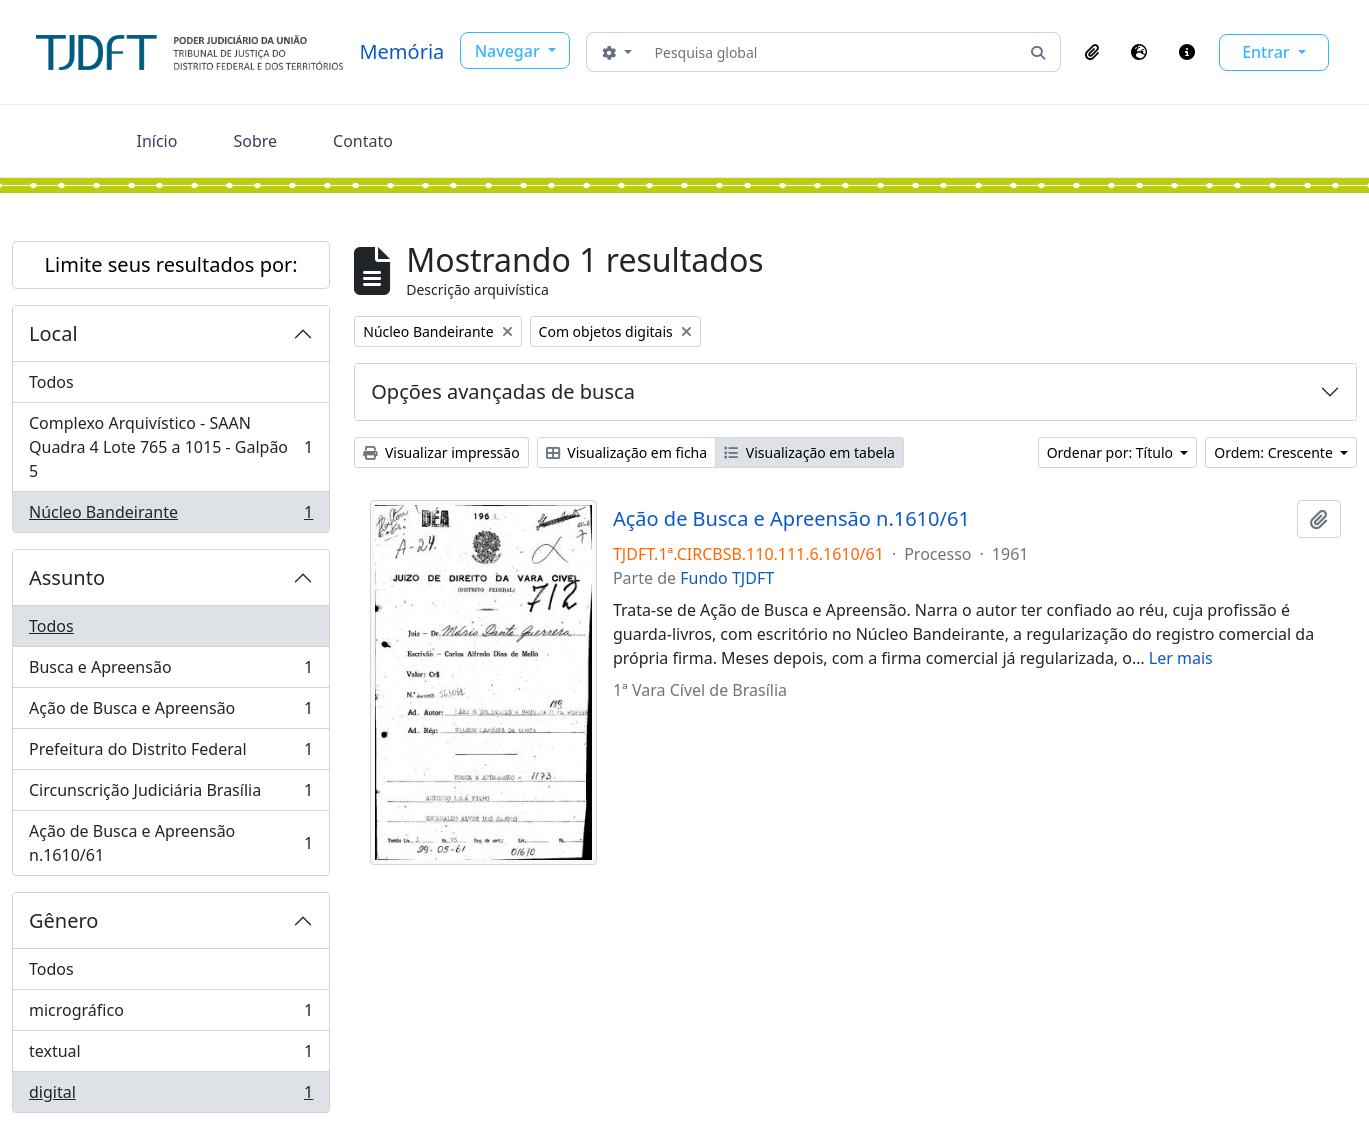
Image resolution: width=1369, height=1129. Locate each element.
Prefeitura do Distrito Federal (170, 753)
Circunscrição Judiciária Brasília (170, 794)
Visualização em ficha (627, 452)
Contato (363, 141)
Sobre (255, 141)
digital (170, 1096)
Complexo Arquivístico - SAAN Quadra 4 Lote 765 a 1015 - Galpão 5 (170, 447)
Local (53, 333)
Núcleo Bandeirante (170, 516)
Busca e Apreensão (170, 671)
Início (157, 141)
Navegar (509, 51)
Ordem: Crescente (1275, 452)
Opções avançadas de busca (503, 391)
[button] (1092, 52)
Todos (51, 382)
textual (170, 1055)
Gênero (63, 920)
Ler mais (1181, 658)
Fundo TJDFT (727, 578)
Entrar (1268, 52)
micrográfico (170, 1014)
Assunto (67, 577)
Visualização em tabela (809, 452)
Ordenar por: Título (1112, 452)
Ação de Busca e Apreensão (170, 712)
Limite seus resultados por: (171, 264)
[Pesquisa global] (831, 52)
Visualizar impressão (441, 452)
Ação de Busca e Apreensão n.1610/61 (170, 843)
